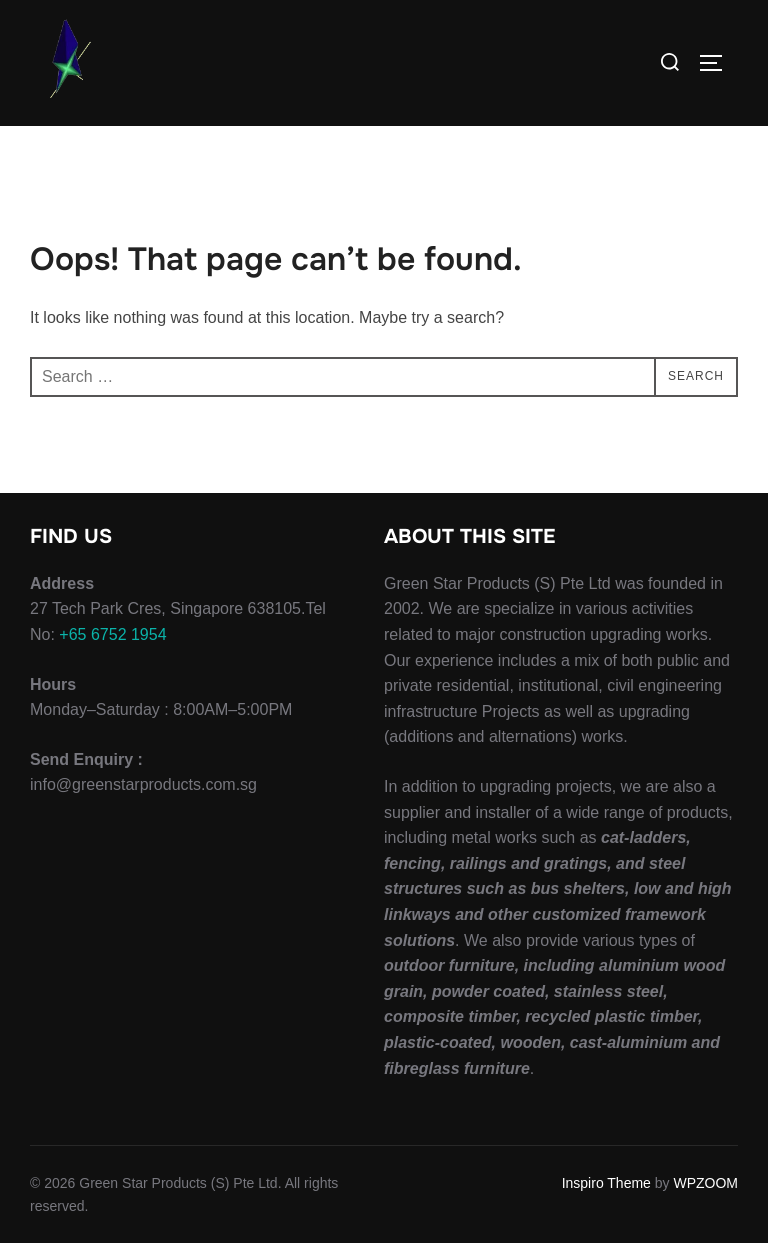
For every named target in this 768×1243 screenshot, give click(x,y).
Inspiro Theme (606, 1183)
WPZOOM (705, 1183)
